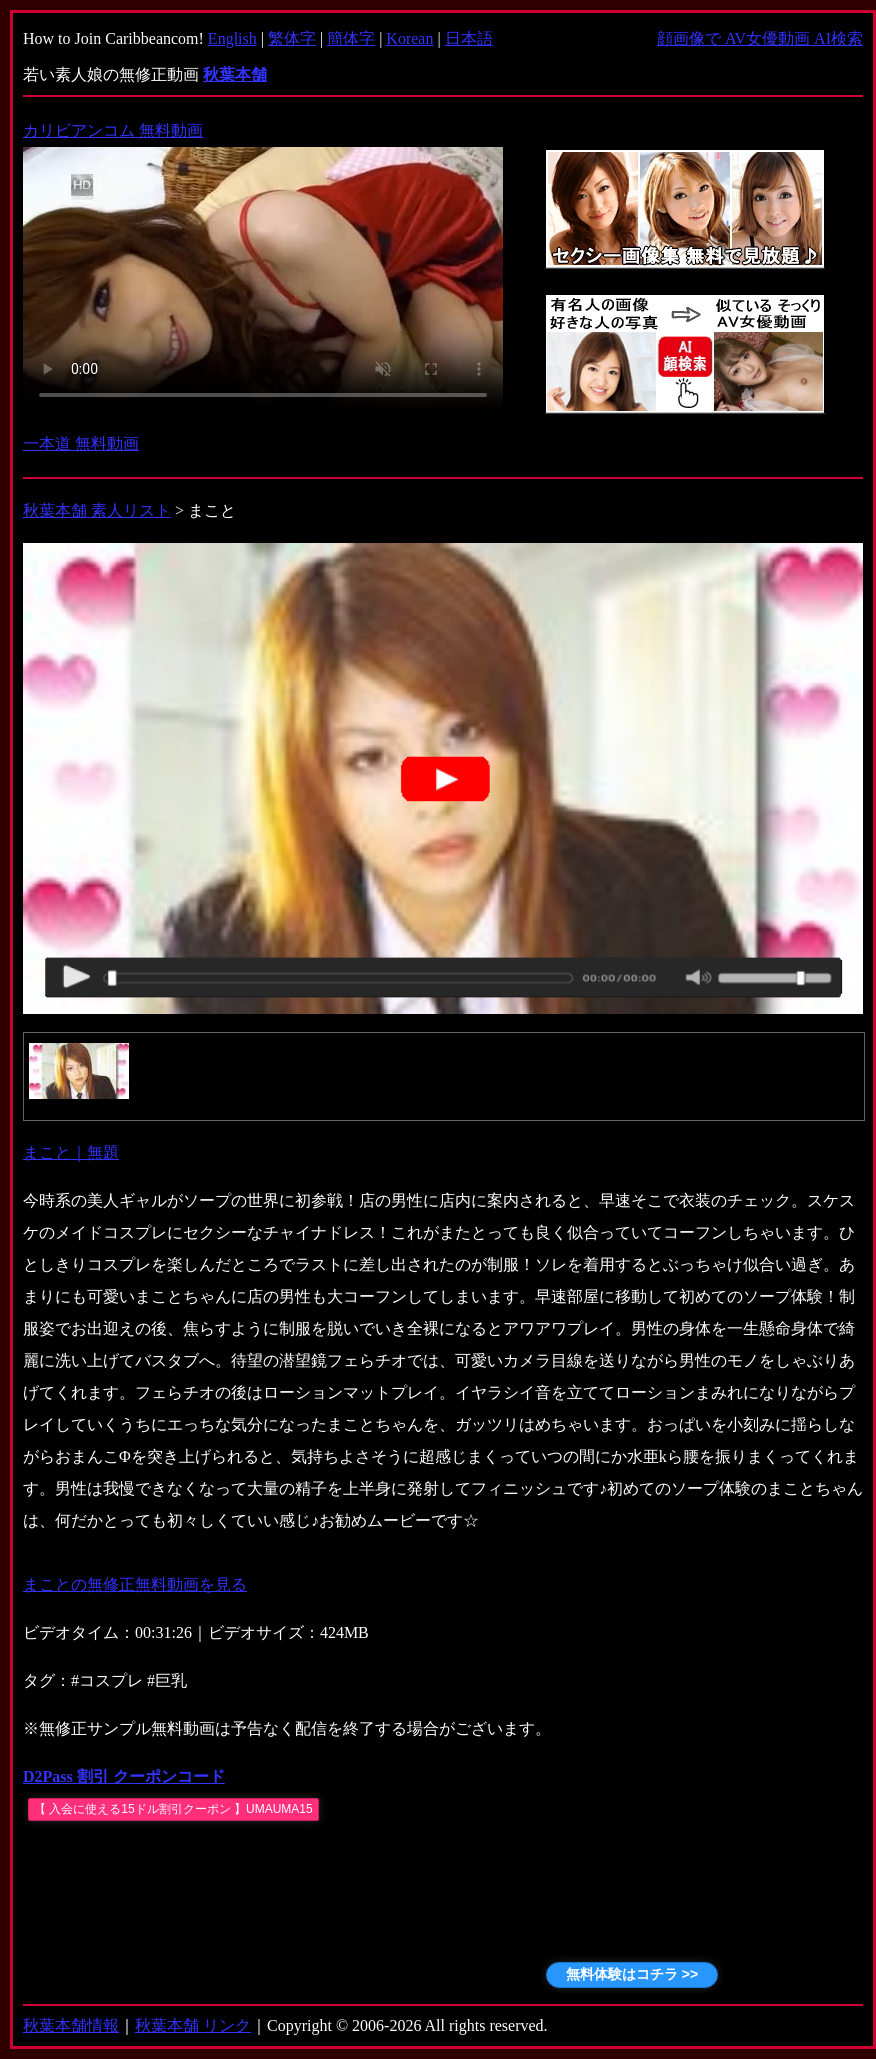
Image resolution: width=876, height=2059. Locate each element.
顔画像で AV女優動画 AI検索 (760, 38)
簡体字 (351, 38)
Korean (409, 38)
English (232, 38)
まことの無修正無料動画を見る (135, 1584)
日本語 (469, 38)
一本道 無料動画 (81, 443)
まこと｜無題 (71, 1152)
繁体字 (292, 38)
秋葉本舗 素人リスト (97, 510)
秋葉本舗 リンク (193, 2025)
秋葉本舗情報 (71, 2025)
